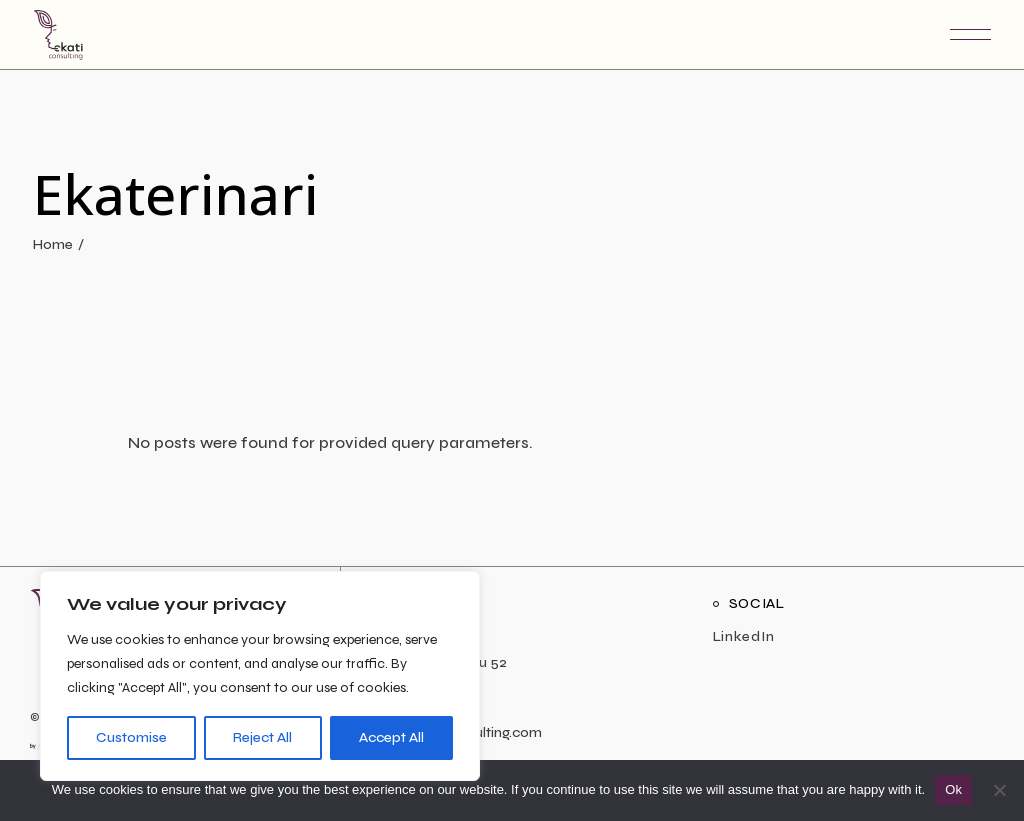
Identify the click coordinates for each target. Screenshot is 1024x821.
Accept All (391, 737)
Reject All (262, 737)
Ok (953, 789)
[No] (999, 790)
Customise (131, 737)
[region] (260, 676)
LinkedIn (744, 636)
